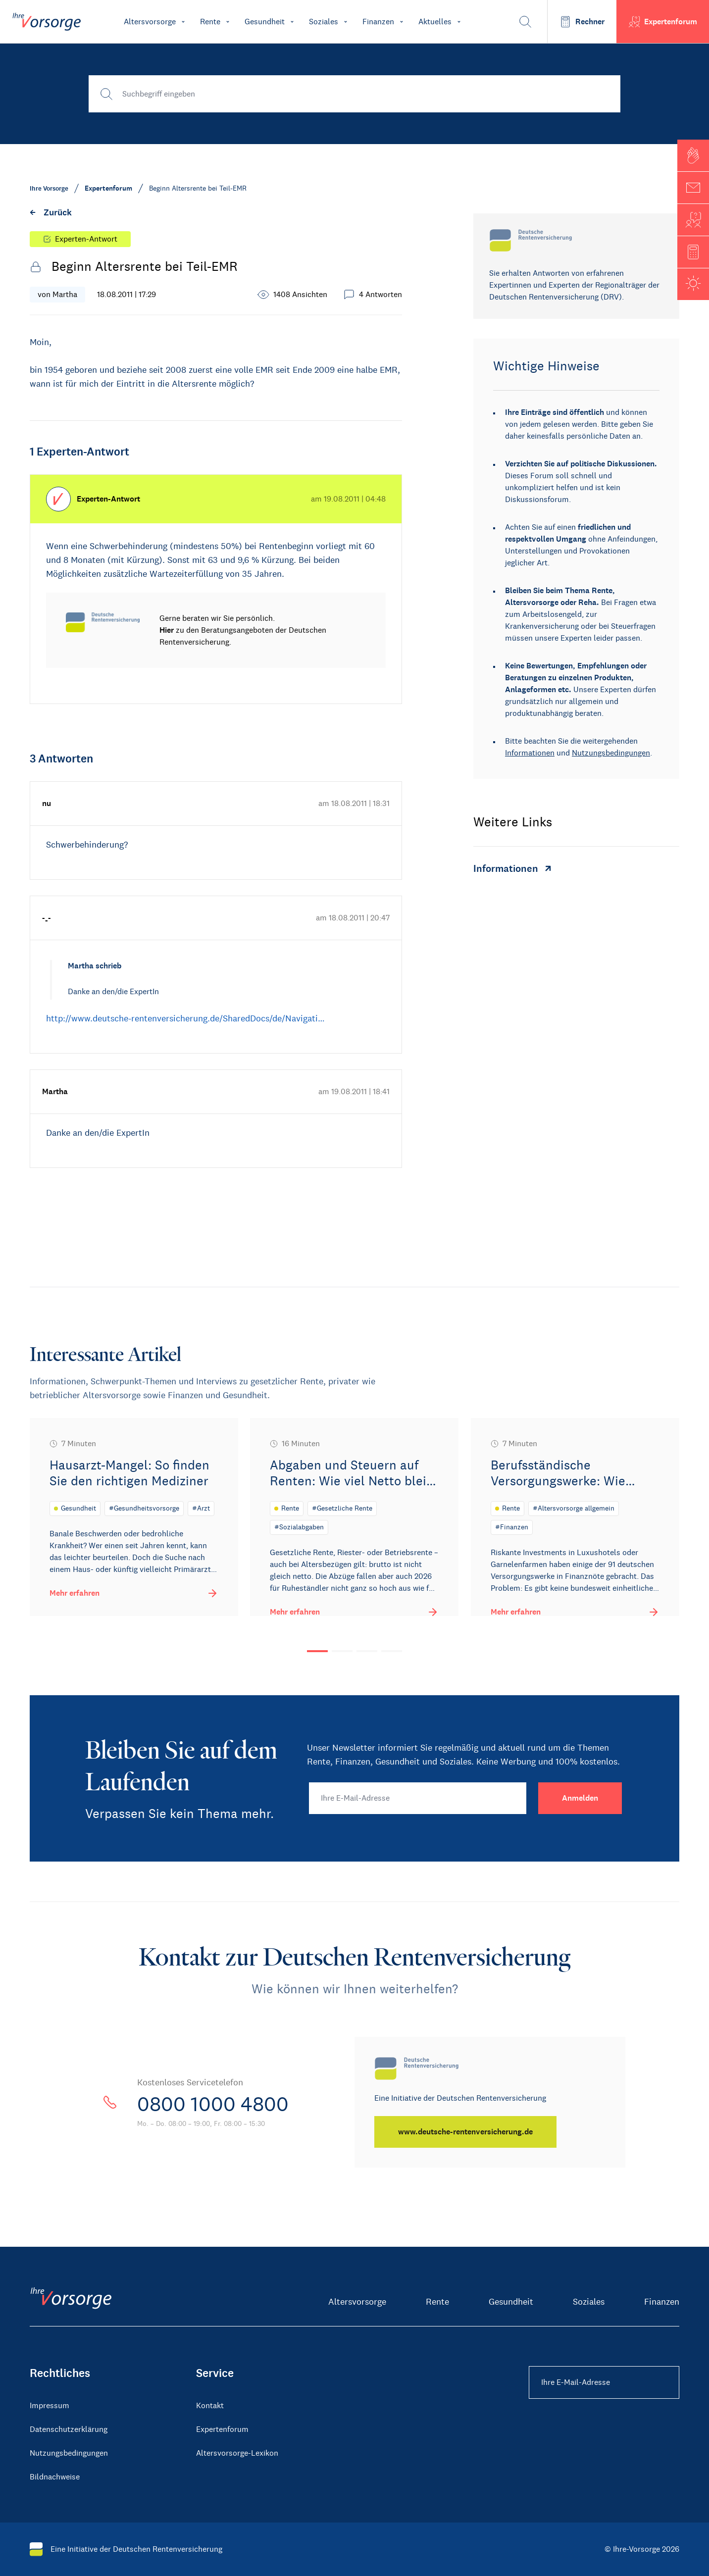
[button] (693, 155)
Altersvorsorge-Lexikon (237, 2453)
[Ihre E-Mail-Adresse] (417, 1798)
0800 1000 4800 (213, 2104)
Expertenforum (222, 2429)
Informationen (530, 753)
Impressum (49, 2405)
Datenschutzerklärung (68, 2429)
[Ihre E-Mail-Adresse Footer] (604, 2382)
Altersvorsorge (357, 2301)
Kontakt (210, 2405)
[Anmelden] (580, 1798)
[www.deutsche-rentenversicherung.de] (465, 2132)
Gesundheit (511, 2301)
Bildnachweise (55, 2476)
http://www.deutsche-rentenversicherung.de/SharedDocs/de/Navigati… (185, 1018)
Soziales (589, 2301)
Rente (437, 2301)
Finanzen (661, 2301)
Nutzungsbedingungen (611, 753)
